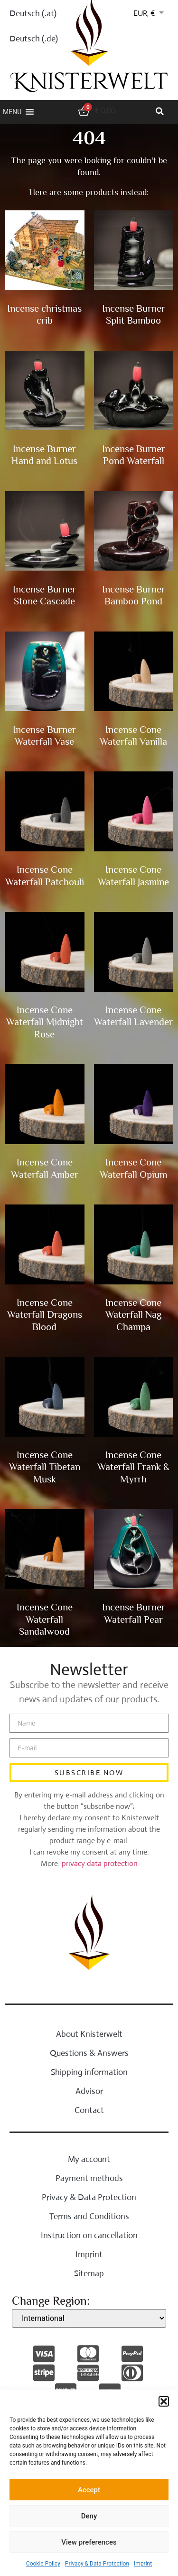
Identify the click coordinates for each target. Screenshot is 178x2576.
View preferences (88, 2542)
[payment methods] (45, 2353)
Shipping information (89, 2072)
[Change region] (89, 2318)
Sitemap (89, 2273)
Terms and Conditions (89, 2216)
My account (89, 2159)
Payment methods (89, 2178)
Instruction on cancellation (89, 2235)
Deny (89, 2516)
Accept (89, 2490)
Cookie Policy (43, 2563)
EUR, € (144, 13)
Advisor (89, 2091)
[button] (164, 2401)
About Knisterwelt (89, 2034)
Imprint (143, 2563)
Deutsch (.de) (33, 38)
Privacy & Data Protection (97, 2563)
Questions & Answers (89, 2053)
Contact (89, 2110)
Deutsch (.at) (32, 13)
